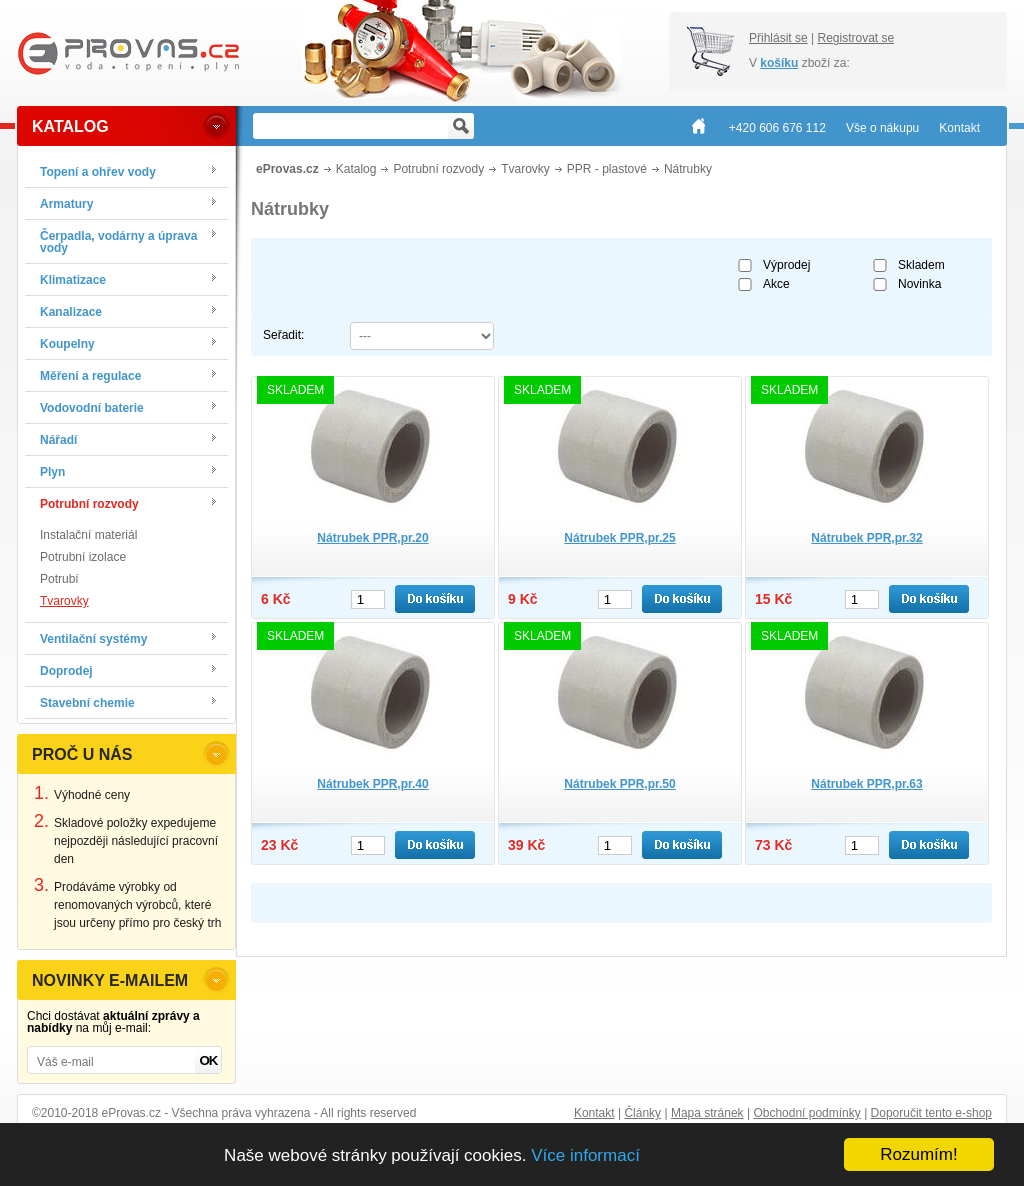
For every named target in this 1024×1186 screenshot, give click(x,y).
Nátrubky (688, 169)
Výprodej (786, 265)
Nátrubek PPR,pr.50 (619, 784)
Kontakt (594, 1113)
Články (642, 1113)
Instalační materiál (88, 535)
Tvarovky (64, 601)
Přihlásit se (778, 38)
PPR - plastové (607, 169)
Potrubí (59, 579)
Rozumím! (918, 1154)
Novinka (919, 284)
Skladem (921, 265)
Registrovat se (855, 38)
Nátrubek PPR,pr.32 (866, 538)
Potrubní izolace (83, 557)
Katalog (356, 169)
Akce (776, 284)
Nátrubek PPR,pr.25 (619, 538)
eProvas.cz (287, 169)
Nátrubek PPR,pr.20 (372, 538)
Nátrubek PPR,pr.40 (372, 784)
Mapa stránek (707, 1113)
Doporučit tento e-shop (931, 1113)
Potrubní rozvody (438, 169)
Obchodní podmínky (806, 1113)
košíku (779, 63)
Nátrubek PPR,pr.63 (866, 784)
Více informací (585, 1155)
